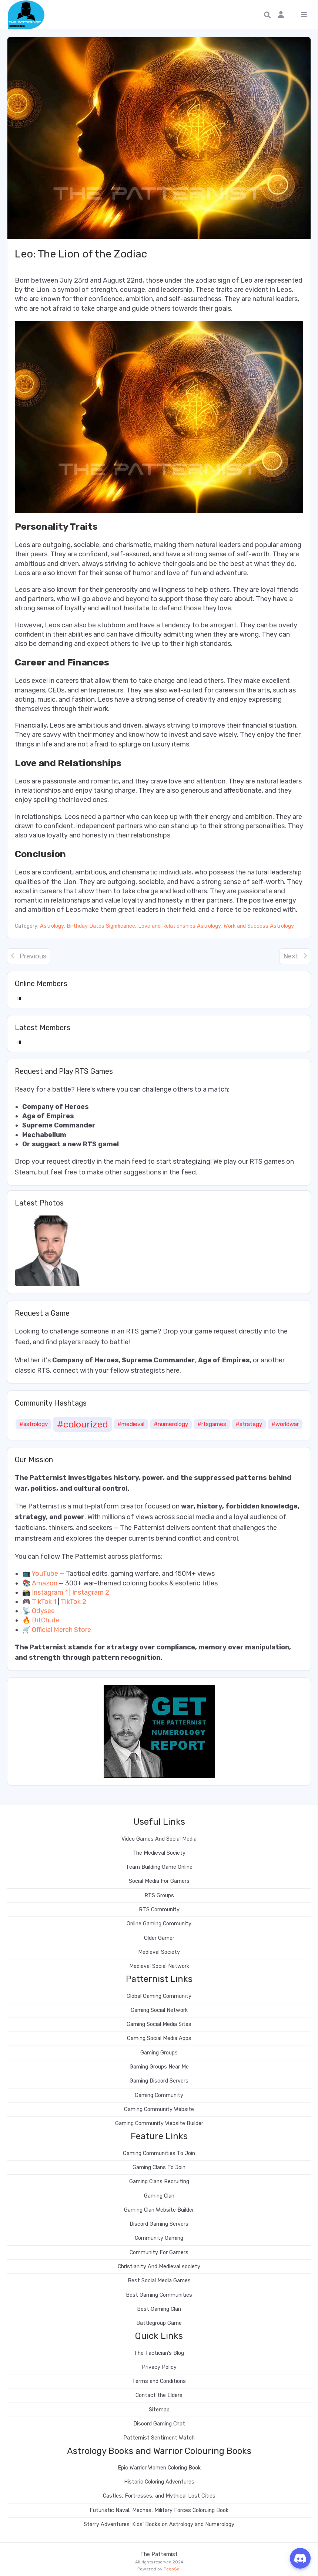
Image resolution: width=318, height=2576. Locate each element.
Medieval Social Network (159, 1966)
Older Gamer (159, 1938)
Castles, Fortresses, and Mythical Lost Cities (159, 2496)
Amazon (44, 1583)
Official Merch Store (61, 1630)
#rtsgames (211, 1424)
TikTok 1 (44, 1602)
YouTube (44, 1573)
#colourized (82, 1424)
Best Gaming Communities (159, 2295)
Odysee (43, 1611)
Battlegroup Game (159, 2323)
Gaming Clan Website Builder (159, 2210)
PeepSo (172, 2569)
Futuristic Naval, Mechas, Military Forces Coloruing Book (159, 2510)
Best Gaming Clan (159, 2309)
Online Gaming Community (159, 1924)
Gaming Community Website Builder (159, 2123)
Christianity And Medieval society (159, 2266)
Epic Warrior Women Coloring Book (159, 2468)
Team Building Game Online (159, 1867)
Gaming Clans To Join (159, 2167)
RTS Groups (159, 1895)
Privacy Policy (159, 2367)
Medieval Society (159, 1952)
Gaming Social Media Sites (159, 2024)
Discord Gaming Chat (159, 2424)
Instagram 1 (50, 1592)
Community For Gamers (159, 2252)
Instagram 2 (90, 1592)
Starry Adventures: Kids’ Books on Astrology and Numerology (159, 2524)
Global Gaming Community (159, 1996)
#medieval (130, 1424)
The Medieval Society (159, 1853)
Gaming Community (159, 2095)
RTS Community (159, 1909)
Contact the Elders (159, 2395)
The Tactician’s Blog (159, 2353)
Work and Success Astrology (259, 926)
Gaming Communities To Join (159, 2153)
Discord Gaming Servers (159, 2224)
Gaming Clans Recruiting (159, 2181)
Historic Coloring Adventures (159, 2482)
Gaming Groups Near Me (159, 2067)
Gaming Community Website (159, 2109)
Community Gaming (159, 2238)
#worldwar (285, 1424)
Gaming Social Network (159, 2010)
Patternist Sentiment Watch (159, 2438)
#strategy (248, 1424)
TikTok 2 (73, 1602)
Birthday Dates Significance (101, 926)
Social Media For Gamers (159, 1881)
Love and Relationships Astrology (179, 926)
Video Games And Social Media (159, 1839)
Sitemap (159, 2410)
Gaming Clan (159, 2196)
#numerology (171, 1424)
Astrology (52, 926)
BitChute (46, 1620)
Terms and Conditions (159, 2381)
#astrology (33, 1424)
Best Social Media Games (159, 2280)
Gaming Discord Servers (159, 2081)
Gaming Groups (159, 2053)
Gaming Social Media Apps (159, 2038)
